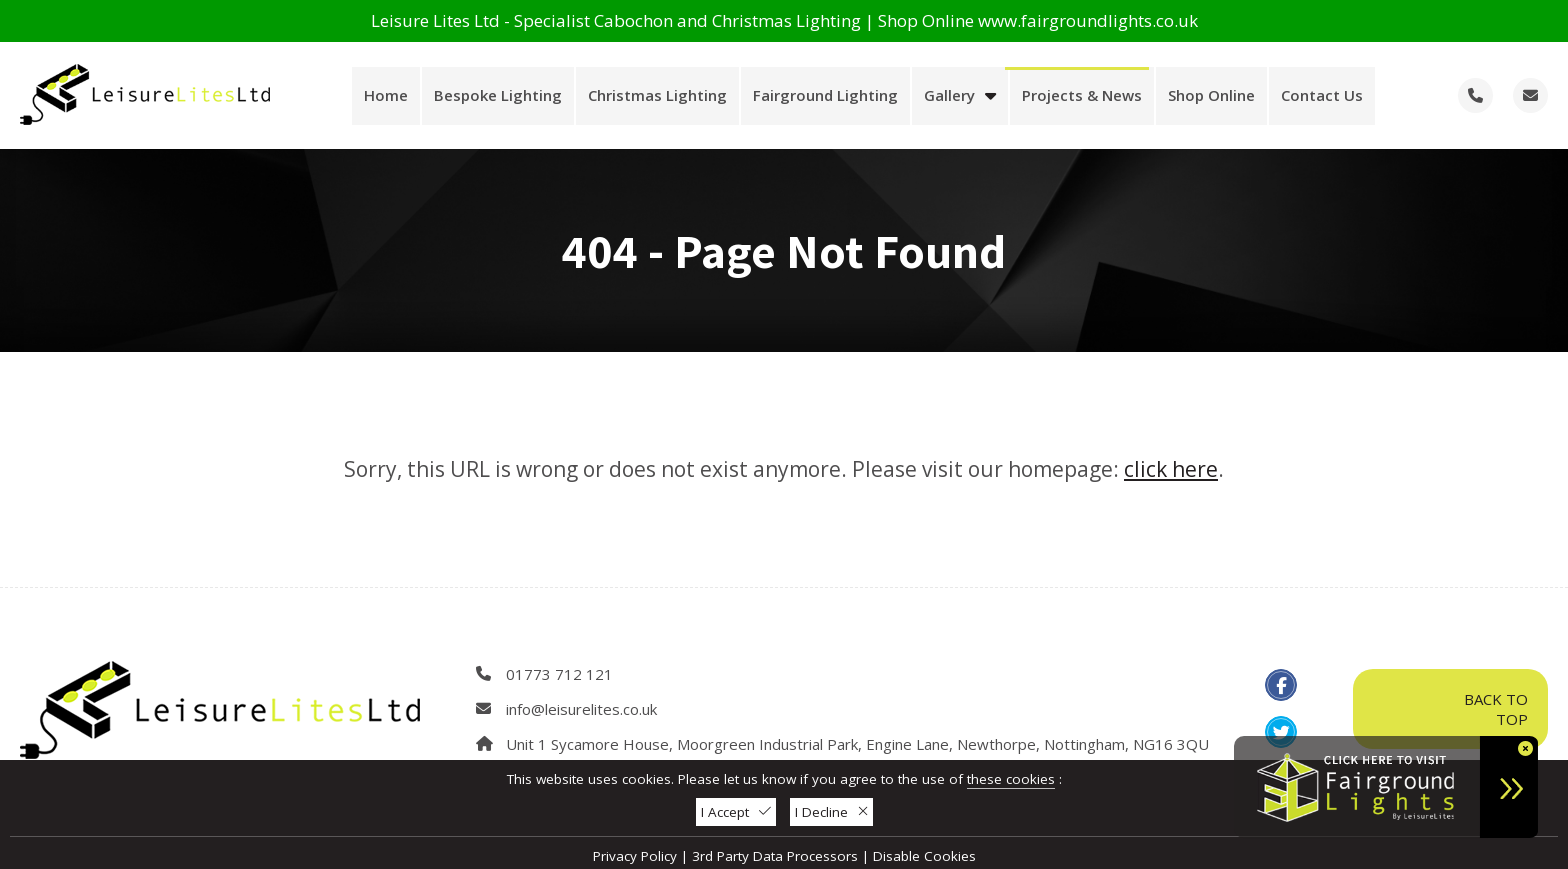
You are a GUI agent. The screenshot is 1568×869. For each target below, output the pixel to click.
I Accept (736, 812)
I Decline (831, 812)
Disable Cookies (924, 856)
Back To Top (1450, 709)
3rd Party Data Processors (775, 856)
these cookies (1011, 779)
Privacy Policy (635, 856)
